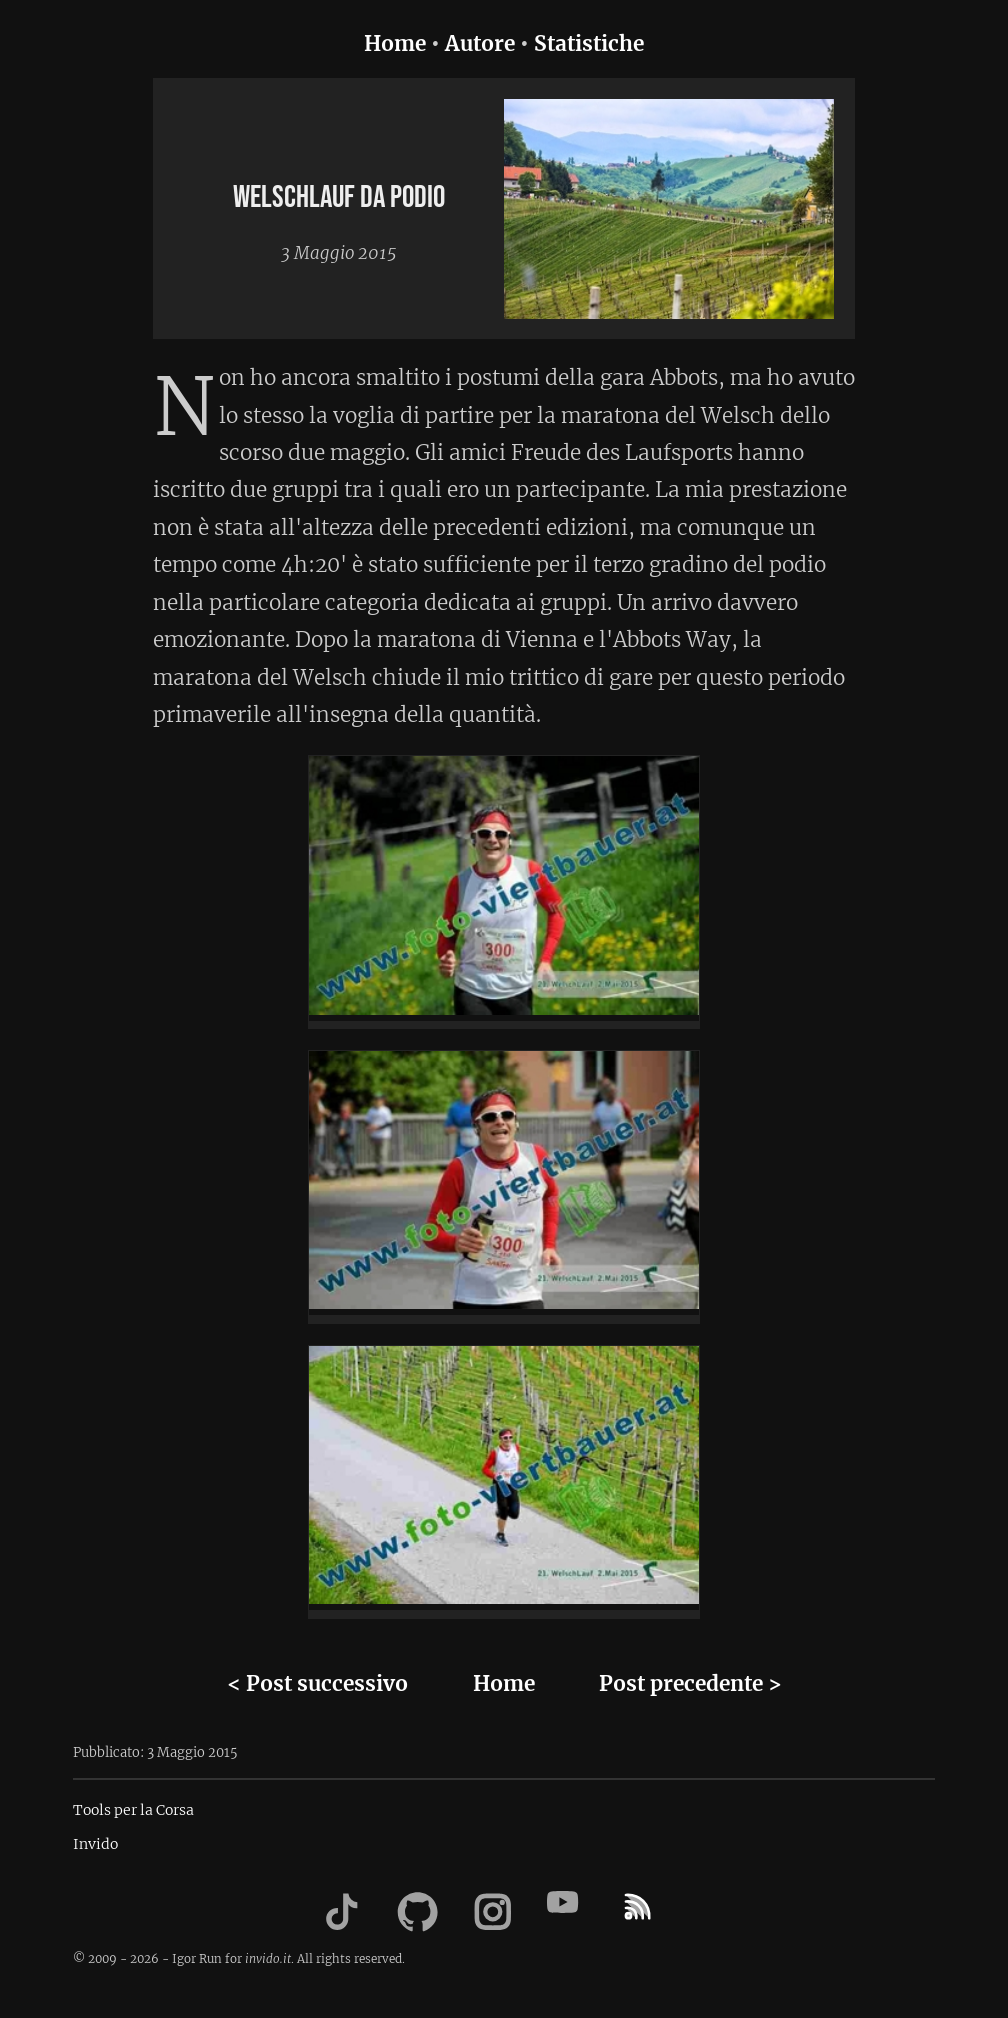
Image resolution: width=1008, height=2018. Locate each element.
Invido (95, 1844)
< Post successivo (317, 1684)
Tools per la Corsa (133, 1810)
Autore (480, 44)
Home (395, 44)
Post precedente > (690, 1684)
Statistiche (589, 44)
